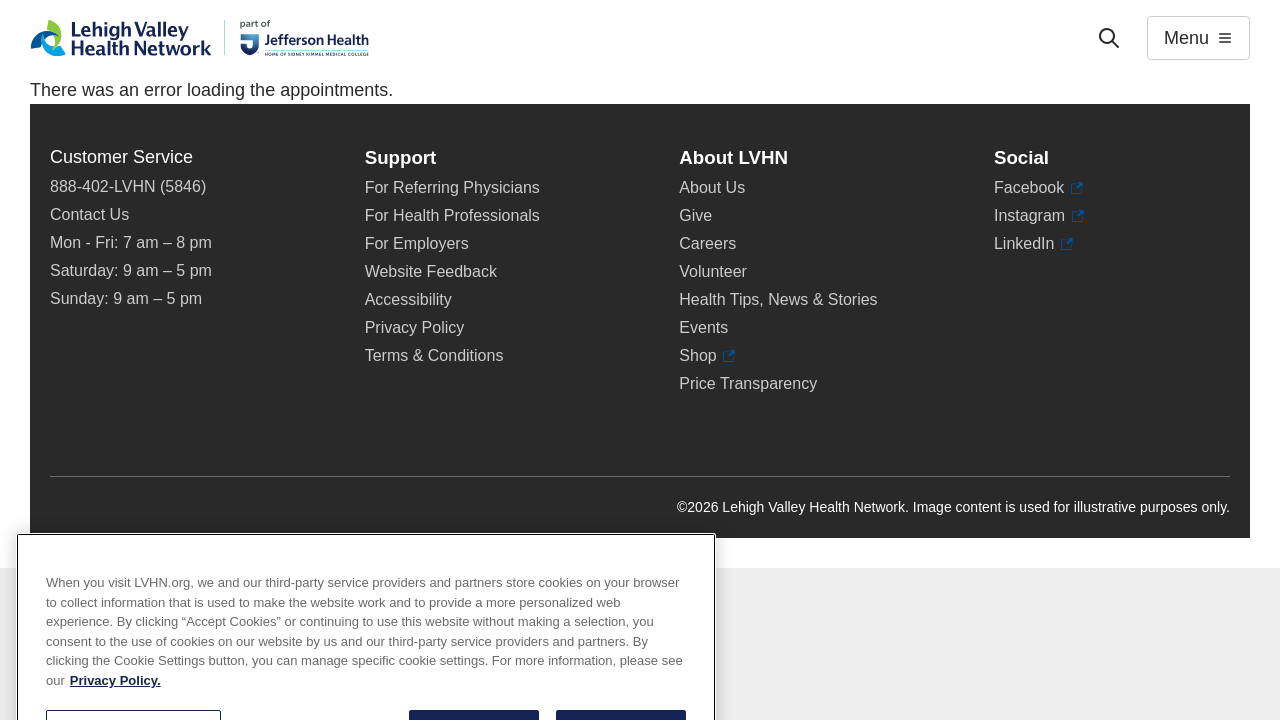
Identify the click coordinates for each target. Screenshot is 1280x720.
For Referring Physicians (452, 187)
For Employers (417, 243)
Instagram (1039, 216)
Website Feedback (431, 271)
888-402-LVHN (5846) (128, 186)
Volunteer (713, 271)
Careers (707, 243)
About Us (712, 187)
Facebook (1038, 188)
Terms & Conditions (434, 355)
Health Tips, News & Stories (778, 299)
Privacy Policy (415, 327)
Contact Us (89, 214)
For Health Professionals (452, 215)
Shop (707, 356)
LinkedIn (1033, 244)
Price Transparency (748, 383)
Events (703, 327)
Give (695, 215)
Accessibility (408, 299)
